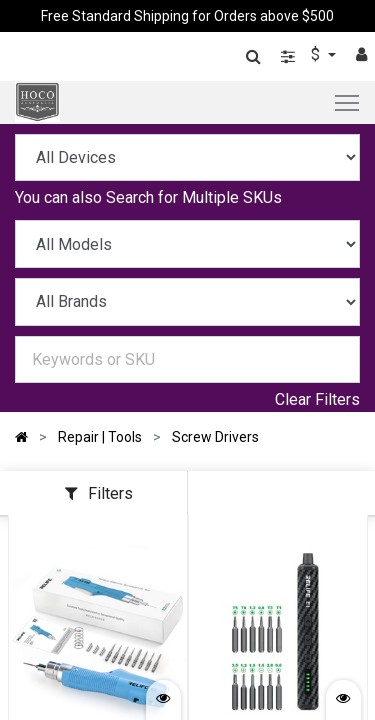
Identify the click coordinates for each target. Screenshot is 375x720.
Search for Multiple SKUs (194, 197)
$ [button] (317, 54)
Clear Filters (317, 399)
